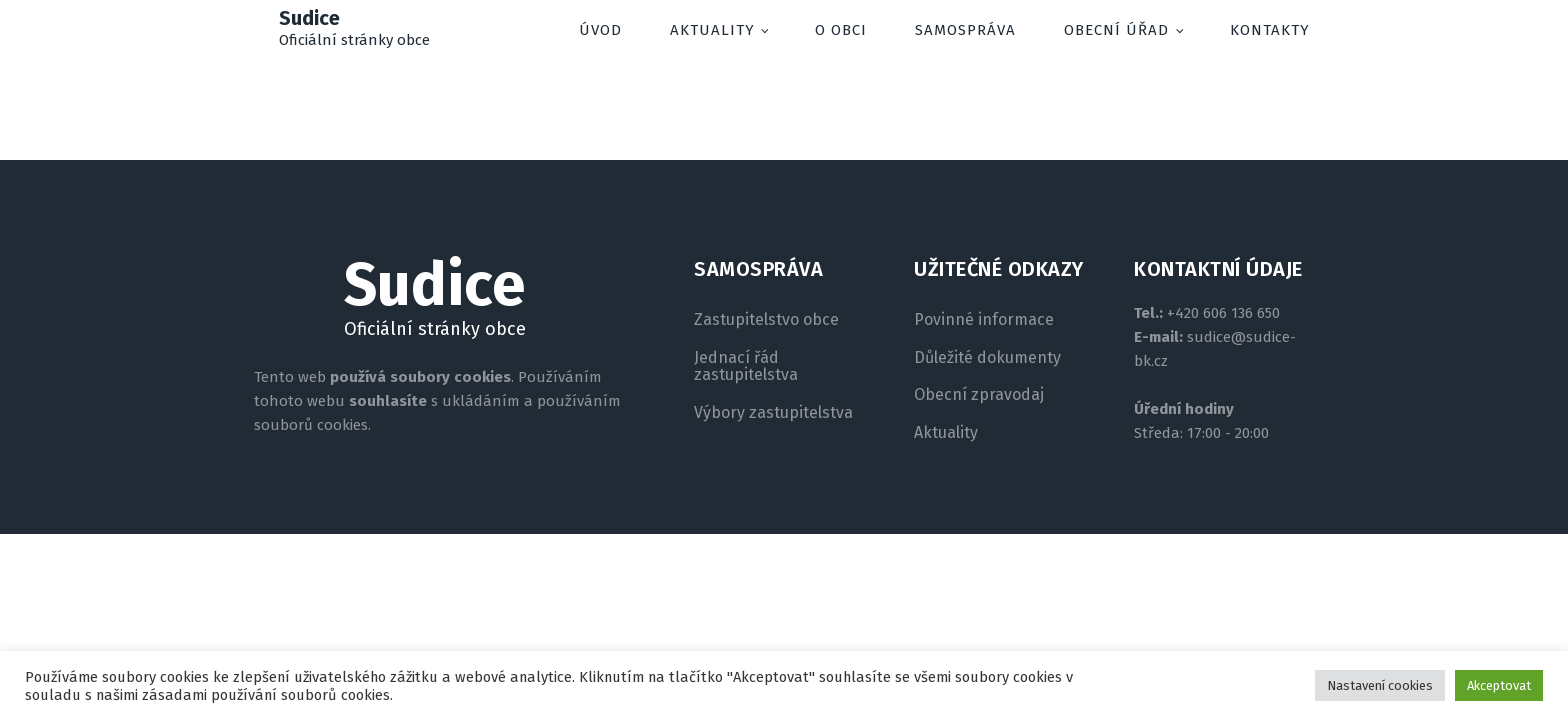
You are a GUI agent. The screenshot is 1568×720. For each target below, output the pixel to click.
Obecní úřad (1116, 30)
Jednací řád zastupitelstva (746, 366)
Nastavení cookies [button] (1380, 685)
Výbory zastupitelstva (773, 413)
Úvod (600, 30)
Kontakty (1270, 30)
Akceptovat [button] (1499, 685)
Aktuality (712, 30)
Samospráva (965, 30)
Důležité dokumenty (987, 358)
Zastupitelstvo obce (766, 320)
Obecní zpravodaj (979, 395)
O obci (841, 30)
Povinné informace (984, 320)
